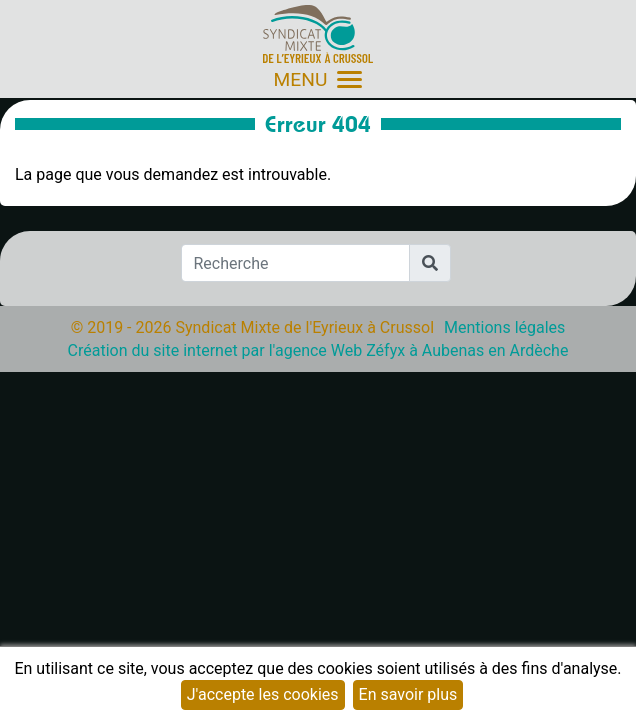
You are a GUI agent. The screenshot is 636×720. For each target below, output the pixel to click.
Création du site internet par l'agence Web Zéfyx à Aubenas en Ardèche (318, 350)
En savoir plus (408, 694)
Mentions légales (504, 327)
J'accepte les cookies (263, 694)
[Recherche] (295, 263)
